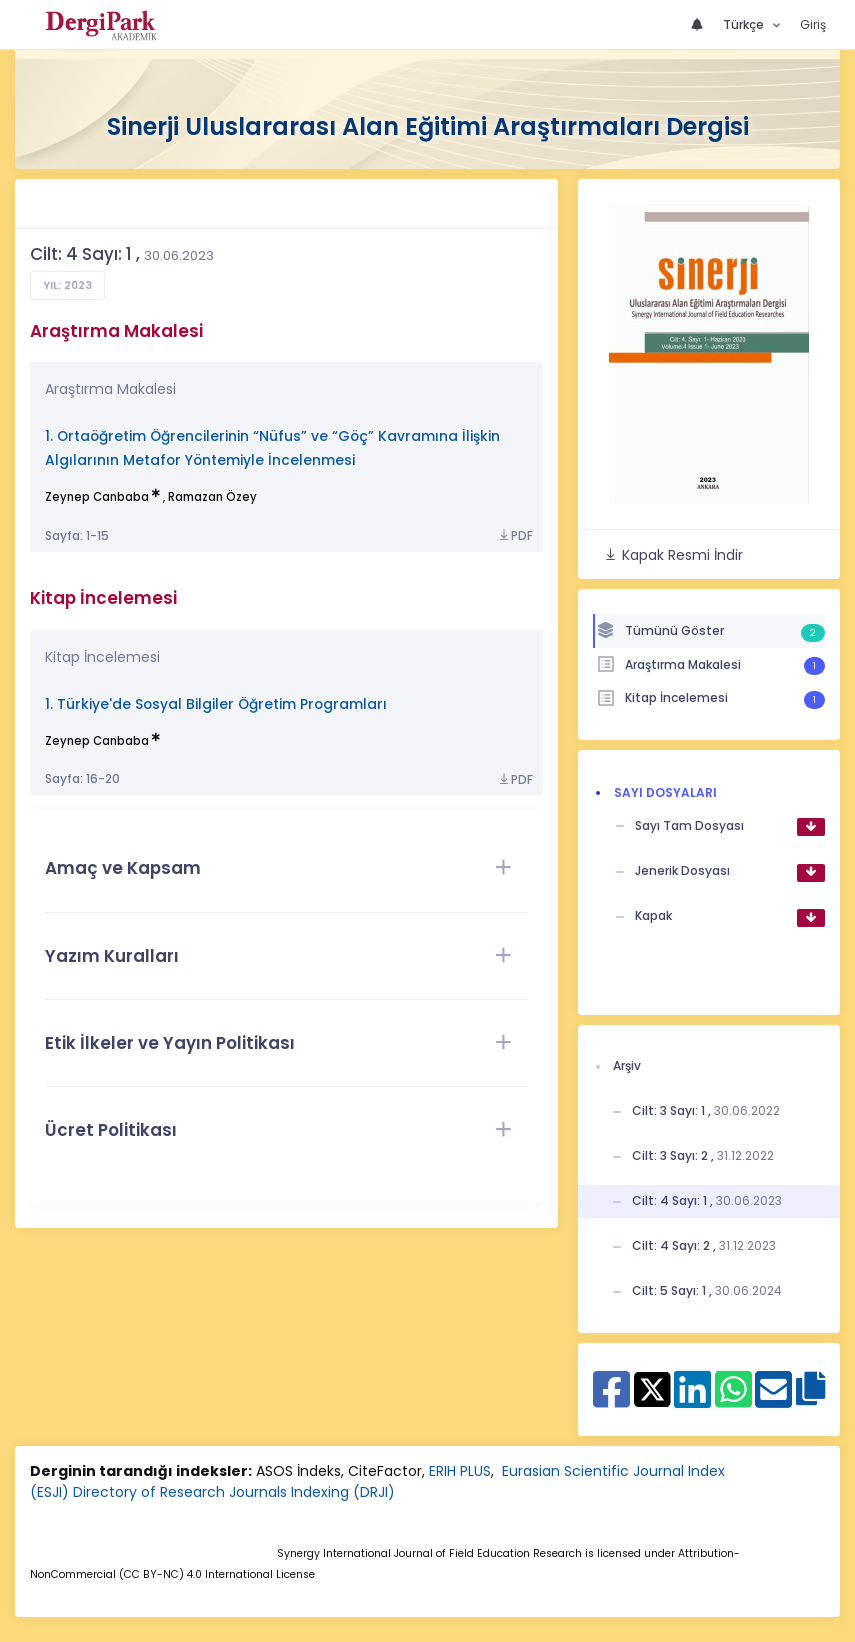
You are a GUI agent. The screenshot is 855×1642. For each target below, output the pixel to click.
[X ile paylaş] (652, 1388)
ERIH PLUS (460, 1471)
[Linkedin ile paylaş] (692, 1400)
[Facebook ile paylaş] (611, 1400)
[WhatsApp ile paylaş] (733, 1400)
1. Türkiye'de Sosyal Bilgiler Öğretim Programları (216, 704)
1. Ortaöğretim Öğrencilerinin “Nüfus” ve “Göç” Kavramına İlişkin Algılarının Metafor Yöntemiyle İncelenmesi (272, 448)
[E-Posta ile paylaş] (773, 1400)
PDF (515, 536)
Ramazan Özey (212, 497)
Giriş (813, 24)
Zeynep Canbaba (97, 497)
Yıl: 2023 (67, 285)
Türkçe (745, 24)
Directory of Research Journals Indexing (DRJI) (234, 1492)
